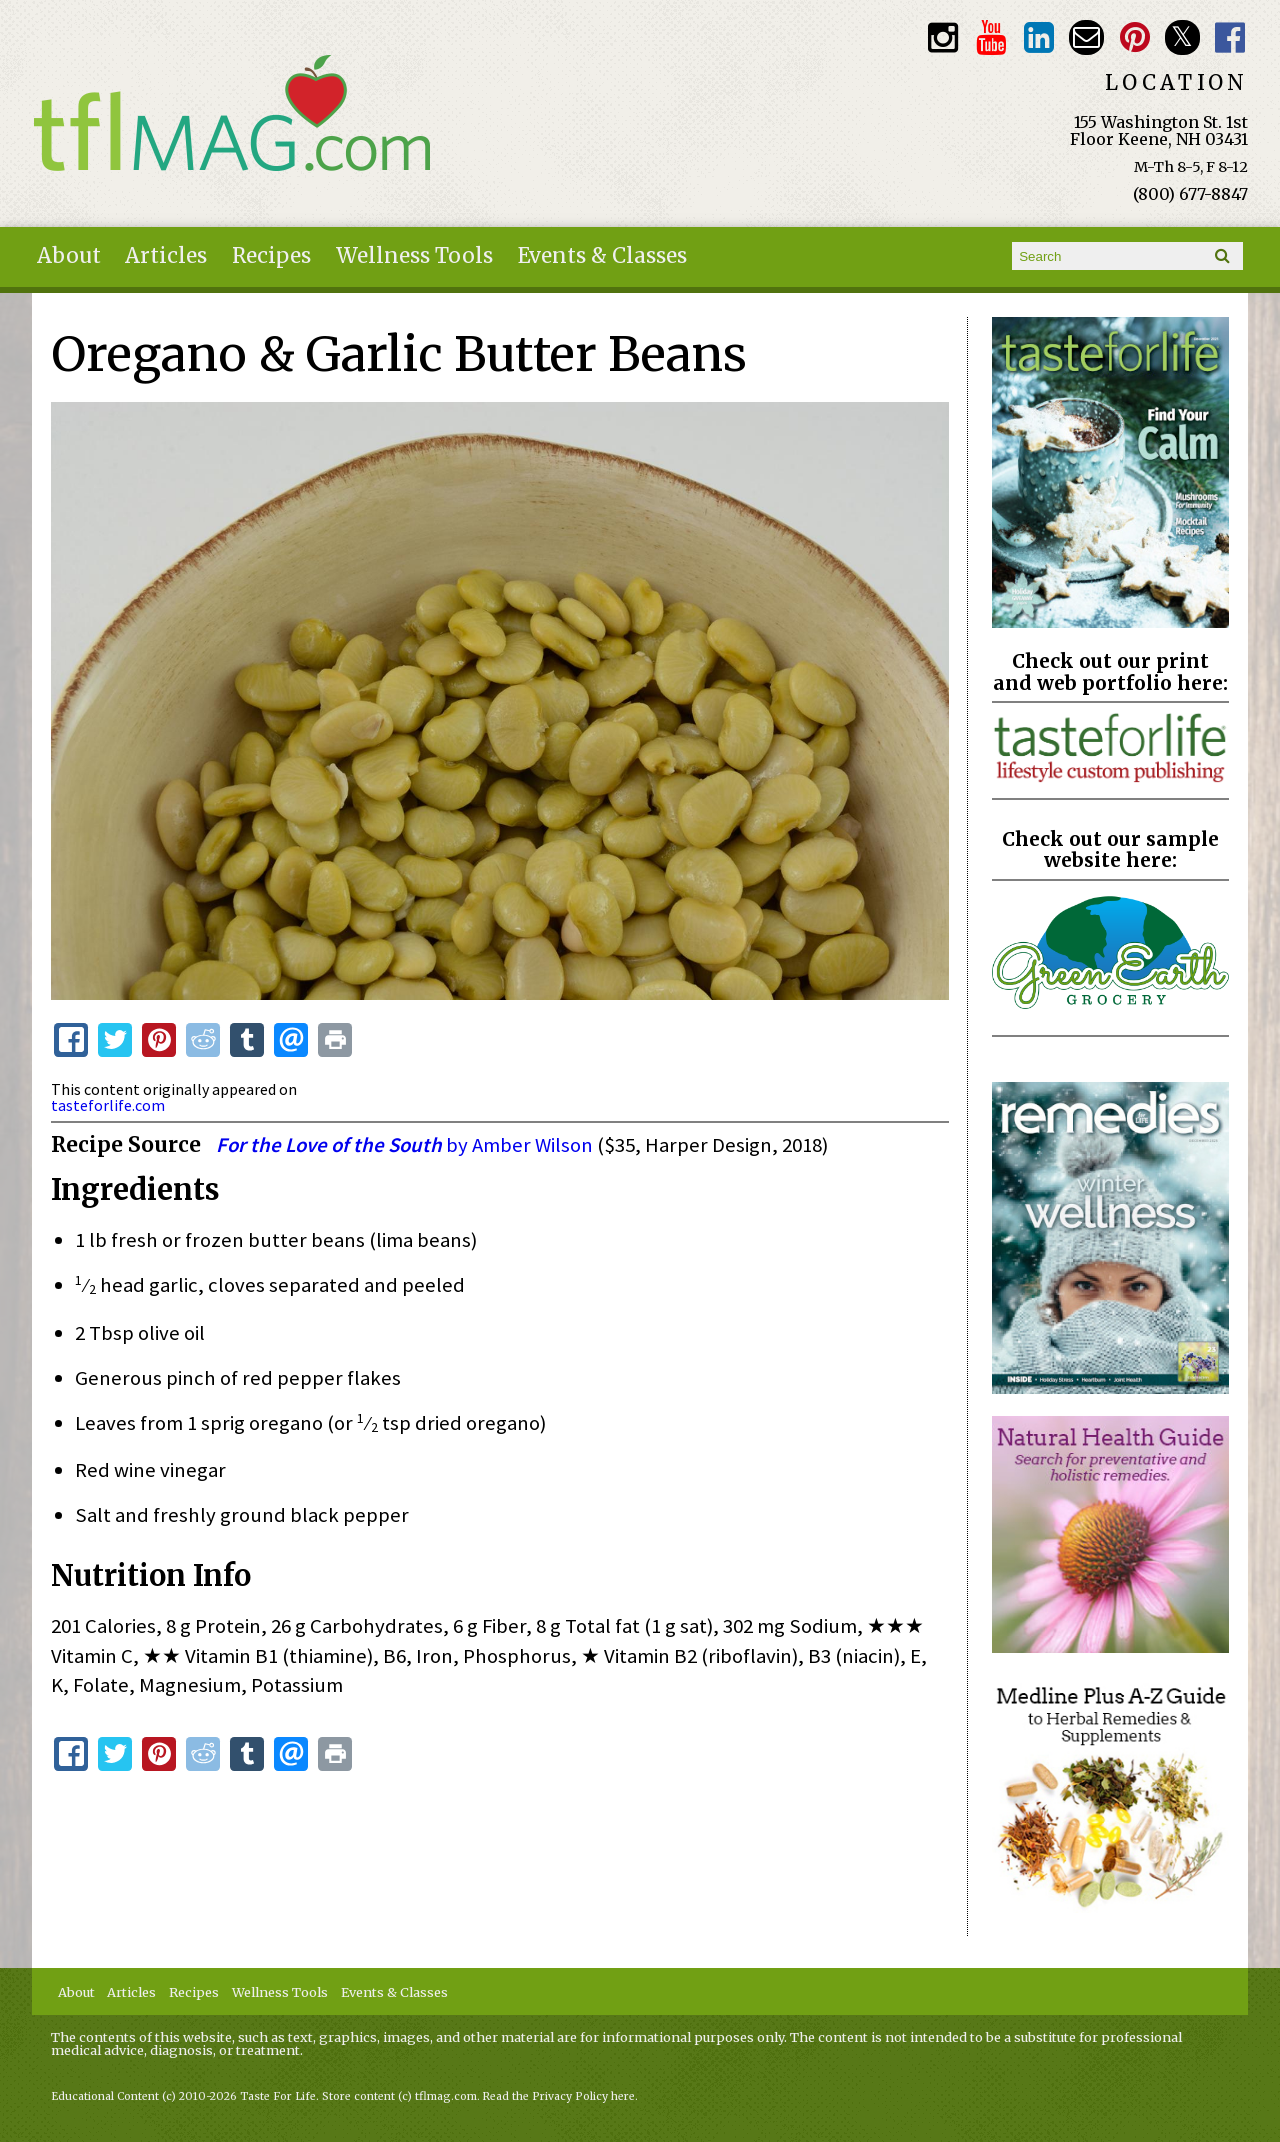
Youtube (990, 37)
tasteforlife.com (108, 1105)
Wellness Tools (414, 256)
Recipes (271, 256)
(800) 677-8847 (1190, 194)
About (69, 256)
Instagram (942, 37)
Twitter (1182, 37)
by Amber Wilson (406, 1145)
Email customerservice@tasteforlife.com (1086, 37)
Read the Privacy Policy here (559, 2096)
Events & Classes (602, 256)
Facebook (1230, 37)
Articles (166, 256)
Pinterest (1134, 37)
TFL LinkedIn (1038, 37)
